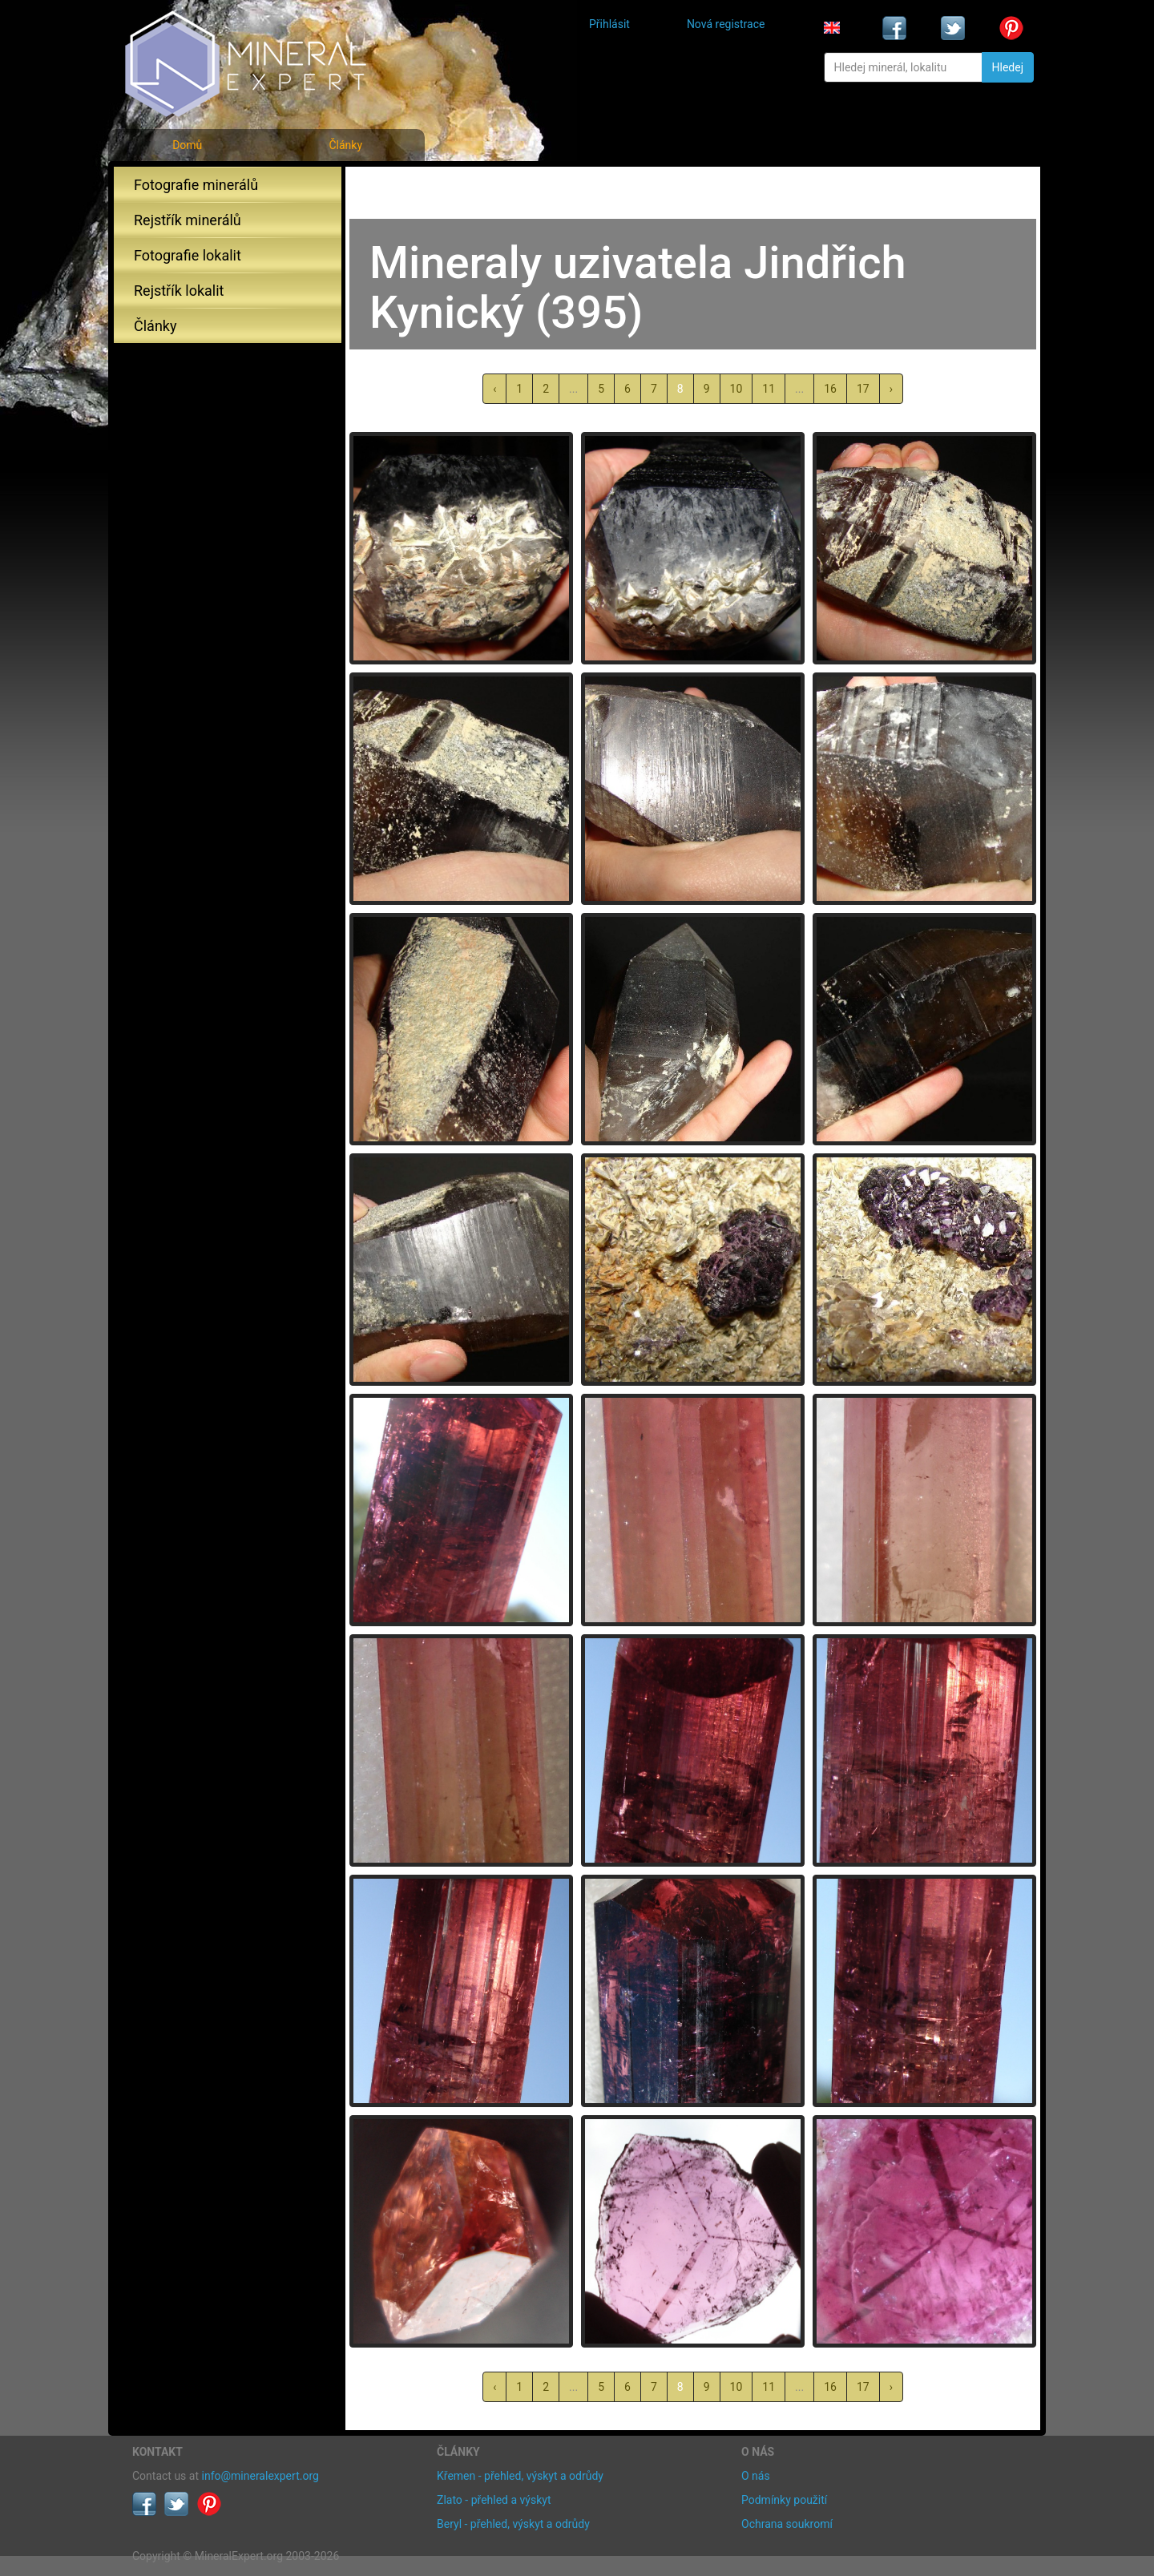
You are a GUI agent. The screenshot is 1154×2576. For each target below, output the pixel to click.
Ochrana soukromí (787, 2523)
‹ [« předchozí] (494, 388)
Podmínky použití (784, 2499)
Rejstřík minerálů (187, 220)
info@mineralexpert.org (260, 2475)
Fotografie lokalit (187, 255)
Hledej (1007, 67)
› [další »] (891, 388)
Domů (187, 145)
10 (736, 388)
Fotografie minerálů (196, 184)
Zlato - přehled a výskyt (494, 2499)
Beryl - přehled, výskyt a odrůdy (513, 2523)
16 (830, 388)
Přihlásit (609, 24)
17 (863, 388)
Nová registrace (726, 24)
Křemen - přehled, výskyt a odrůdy (520, 2475)
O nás (755, 2475)
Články (345, 145)
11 (768, 388)
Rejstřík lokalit (179, 290)
